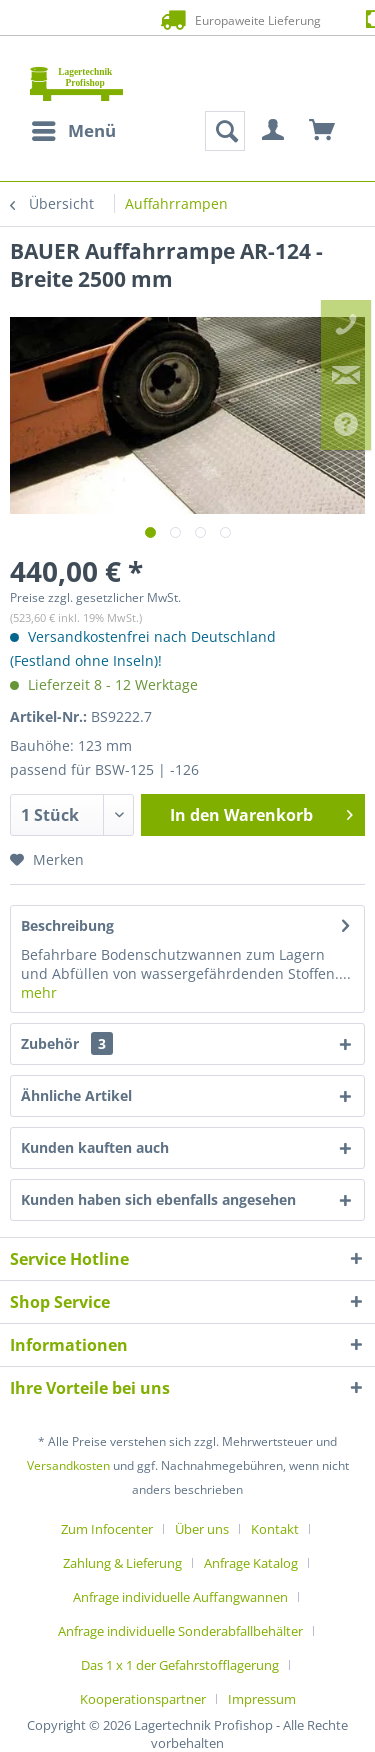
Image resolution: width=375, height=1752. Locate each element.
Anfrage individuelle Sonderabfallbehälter (180, 1631)
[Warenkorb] (323, 131)
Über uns (202, 1529)
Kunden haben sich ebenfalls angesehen (158, 1199)
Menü (74, 128)
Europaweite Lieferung (187, 19)
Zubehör (67, 1043)
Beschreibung (67, 925)
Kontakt (275, 1529)
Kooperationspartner (143, 1699)
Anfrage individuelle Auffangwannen (180, 1597)
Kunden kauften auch (95, 1147)
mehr (39, 992)
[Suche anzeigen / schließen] (225, 131)
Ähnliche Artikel (76, 1095)
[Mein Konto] (274, 131)
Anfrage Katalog (251, 1563)
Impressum (262, 1699)
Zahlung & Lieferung (122, 1563)
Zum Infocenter (107, 1529)
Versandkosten (68, 1465)
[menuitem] (73, 131)
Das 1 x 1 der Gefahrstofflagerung (180, 1665)
